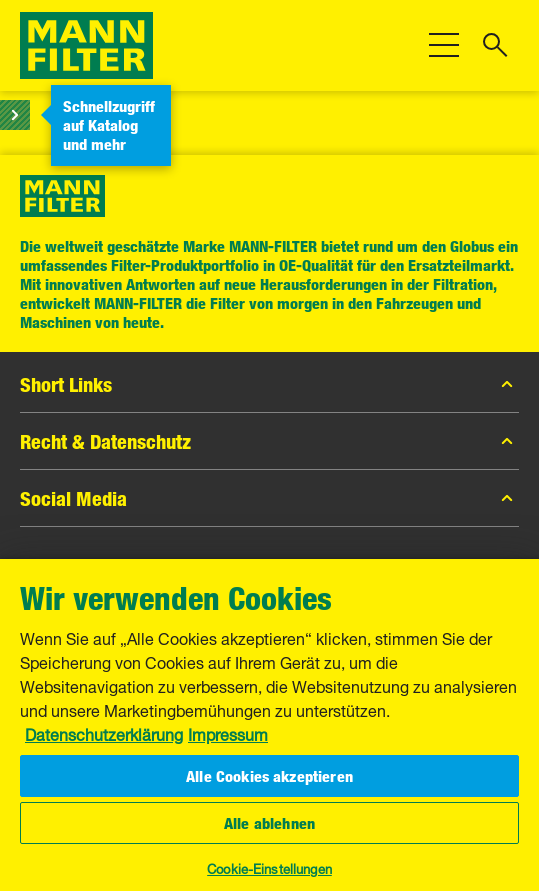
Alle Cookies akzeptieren (269, 776)
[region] (269, 725)
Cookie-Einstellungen (269, 867)
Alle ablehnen (269, 823)
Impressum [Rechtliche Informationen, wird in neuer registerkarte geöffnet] (228, 733)
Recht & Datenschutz (269, 441)
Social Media (269, 498)
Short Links (269, 384)
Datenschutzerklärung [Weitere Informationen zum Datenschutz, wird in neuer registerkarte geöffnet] (104, 733)
